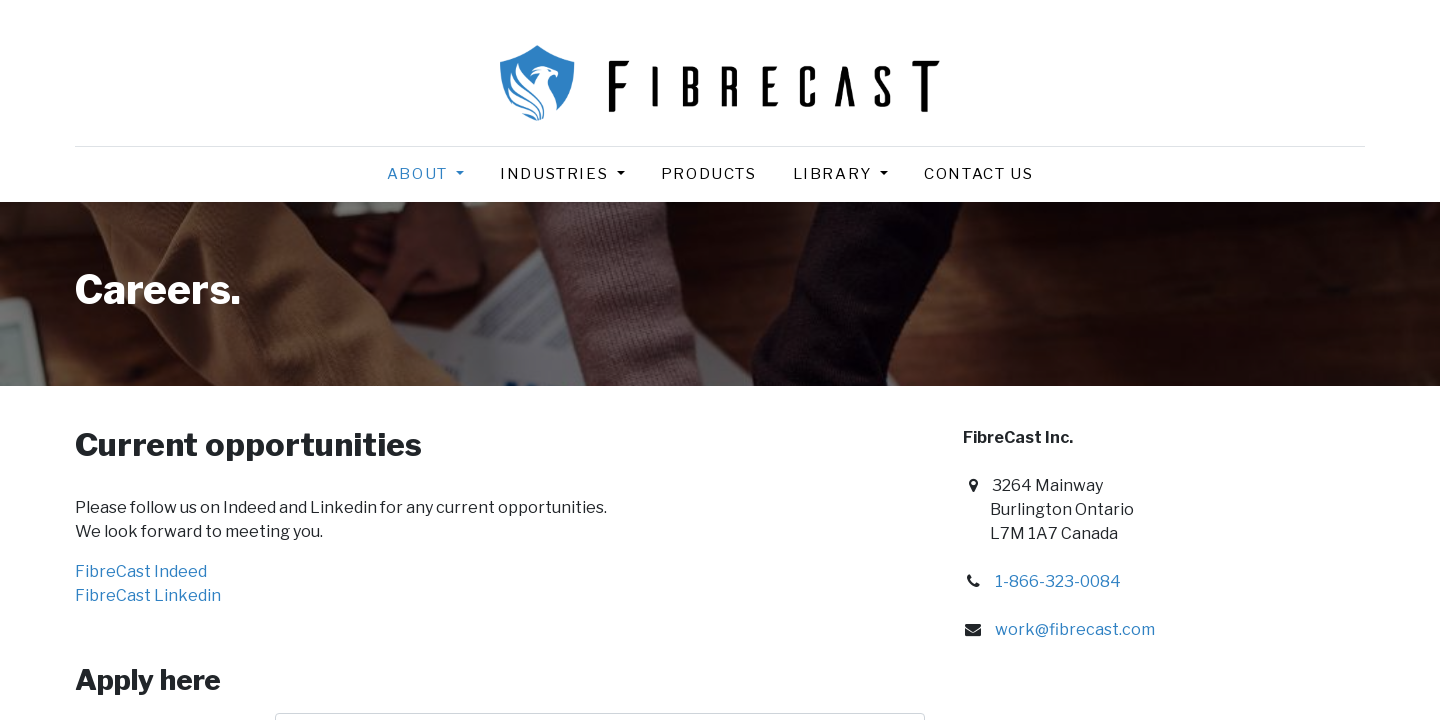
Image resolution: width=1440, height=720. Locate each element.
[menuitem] (709, 174)
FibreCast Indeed (141, 571)
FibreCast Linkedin (148, 595)
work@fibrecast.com (1075, 629)
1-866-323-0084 (1058, 581)
